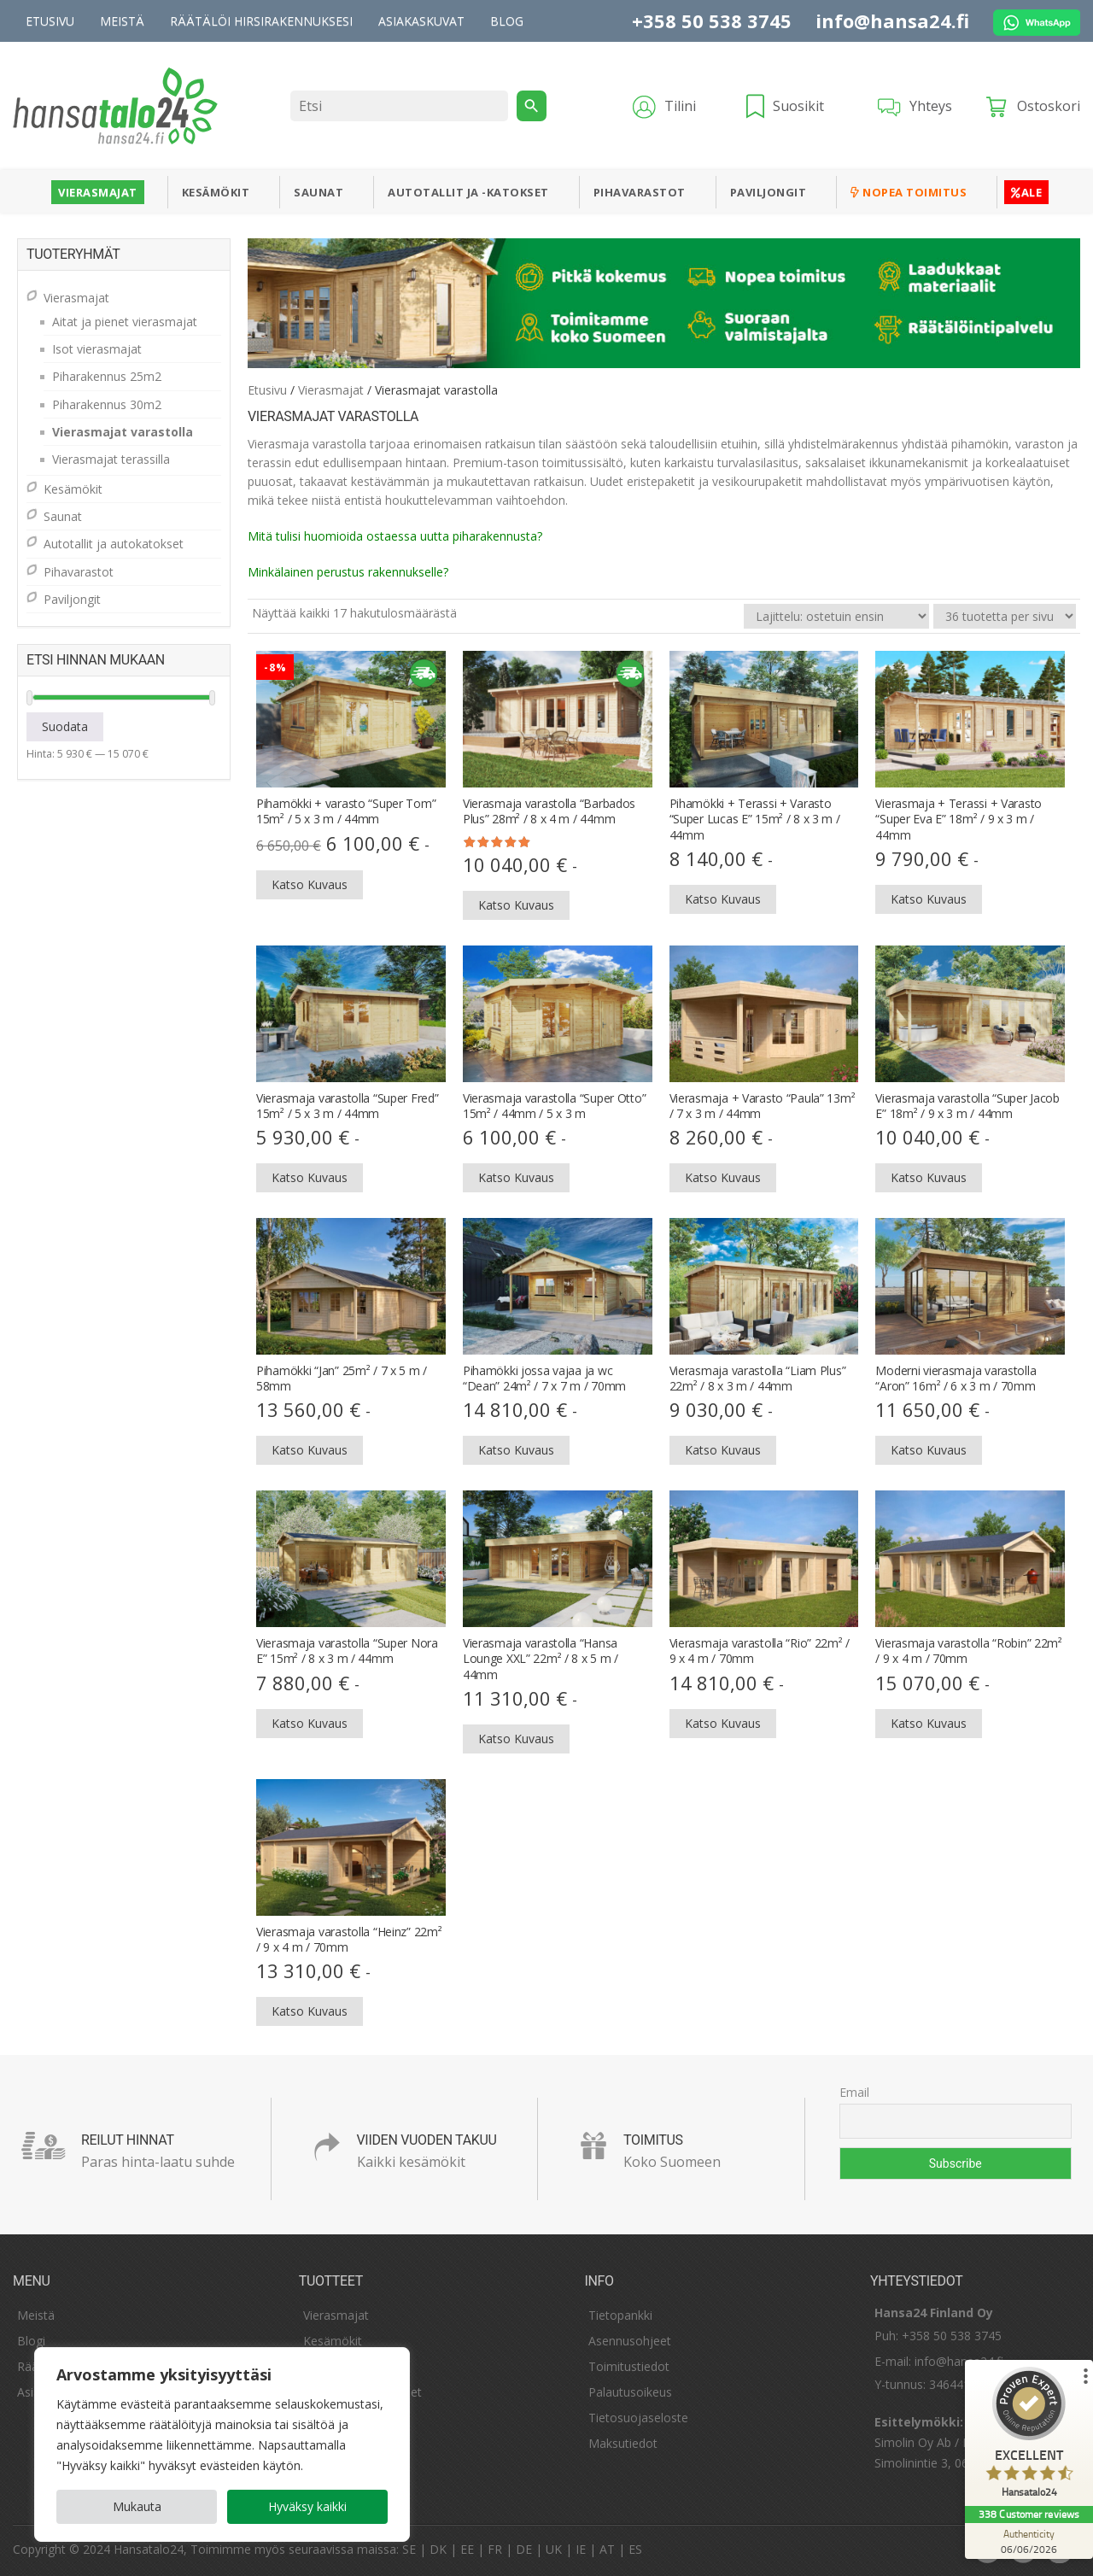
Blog (506, 21)
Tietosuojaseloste (638, 2417)
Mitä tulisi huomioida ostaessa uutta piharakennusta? (395, 536)
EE (467, 2549)
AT (607, 2549)
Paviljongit (768, 192)
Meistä (122, 21)
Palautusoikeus (630, 2392)
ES (635, 2549)
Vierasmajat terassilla (111, 459)
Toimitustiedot (628, 2366)
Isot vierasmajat (97, 349)
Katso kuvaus (310, 884)
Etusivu (50, 21)
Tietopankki (620, 2315)
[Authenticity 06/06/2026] (1029, 2541)
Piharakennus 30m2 (106, 404)
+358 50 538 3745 (712, 20)
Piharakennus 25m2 (106, 376)
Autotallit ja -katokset (468, 192)
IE (581, 2549)
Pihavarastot (639, 192)
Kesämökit (216, 192)
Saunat (318, 192)
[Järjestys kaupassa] (836, 616)
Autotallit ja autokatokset (114, 544)
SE (409, 2549)
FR (495, 2549)
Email (854, 2092)
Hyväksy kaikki (307, 2506)
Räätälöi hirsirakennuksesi (261, 21)
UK (554, 2549)
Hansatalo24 (149, 2549)
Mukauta (137, 2506)
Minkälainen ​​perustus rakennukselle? (348, 572)
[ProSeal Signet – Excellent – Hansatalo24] (1029, 2436)
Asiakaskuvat (421, 21)
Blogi (31, 2341)
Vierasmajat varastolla (122, 432)
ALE (1026, 192)
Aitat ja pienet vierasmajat (124, 321)
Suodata (65, 726)
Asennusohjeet (629, 2341)
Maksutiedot (623, 2443)
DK (438, 2549)
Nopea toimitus (908, 192)
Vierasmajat (97, 192)
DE (524, 2549)
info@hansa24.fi (892, 20)
